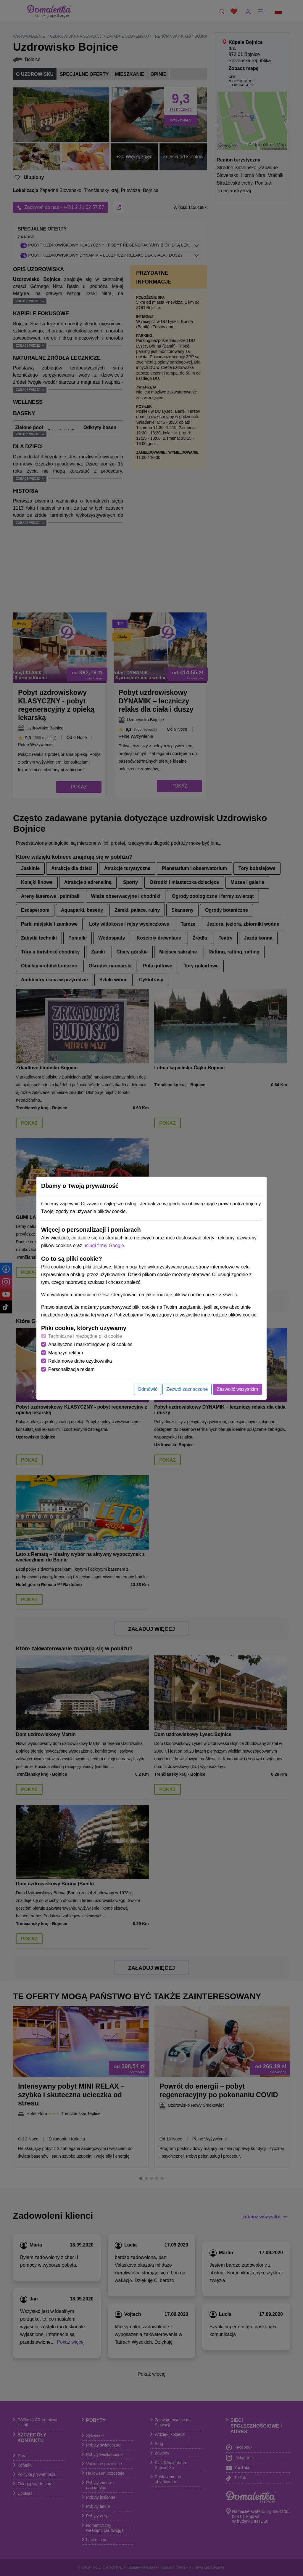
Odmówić (147, 1389)
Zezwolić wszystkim (237, 1389)
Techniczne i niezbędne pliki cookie (85, 1336)
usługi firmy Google (103, 1245)
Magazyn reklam (65, 1352)
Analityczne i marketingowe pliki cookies (90, 1344)
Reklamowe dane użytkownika (80, 1361)
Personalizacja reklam (71, 1369)
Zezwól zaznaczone (187, 1389)
